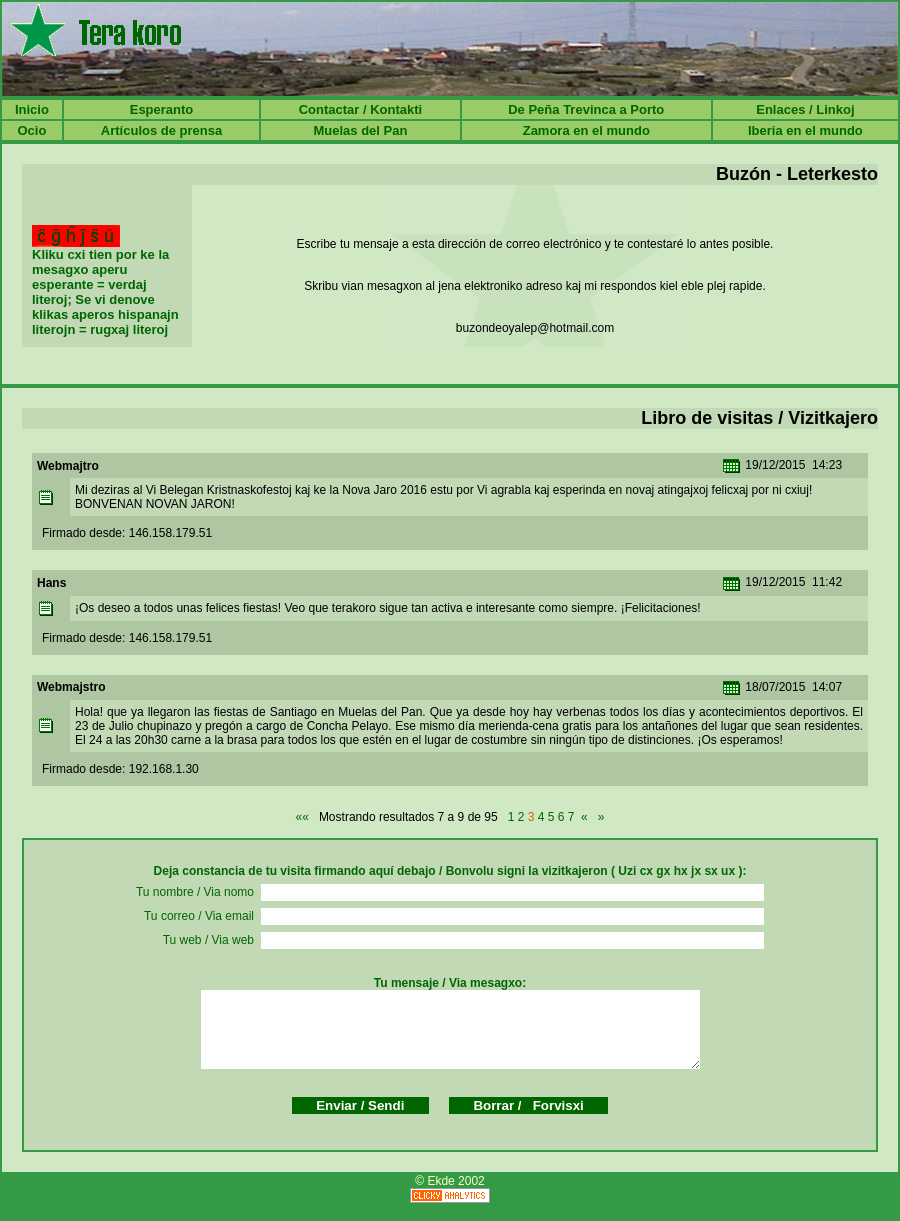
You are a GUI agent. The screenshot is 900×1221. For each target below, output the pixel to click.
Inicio (32, 109)
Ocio (31, 130)
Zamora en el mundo (586, 130)
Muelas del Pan (360, 130)
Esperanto (162, 109)
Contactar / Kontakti (361, 109)
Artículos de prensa (161, 130)
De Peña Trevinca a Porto (586, 109)
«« (302, 817)
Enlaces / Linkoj (805, 109)
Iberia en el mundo (805, 130)
